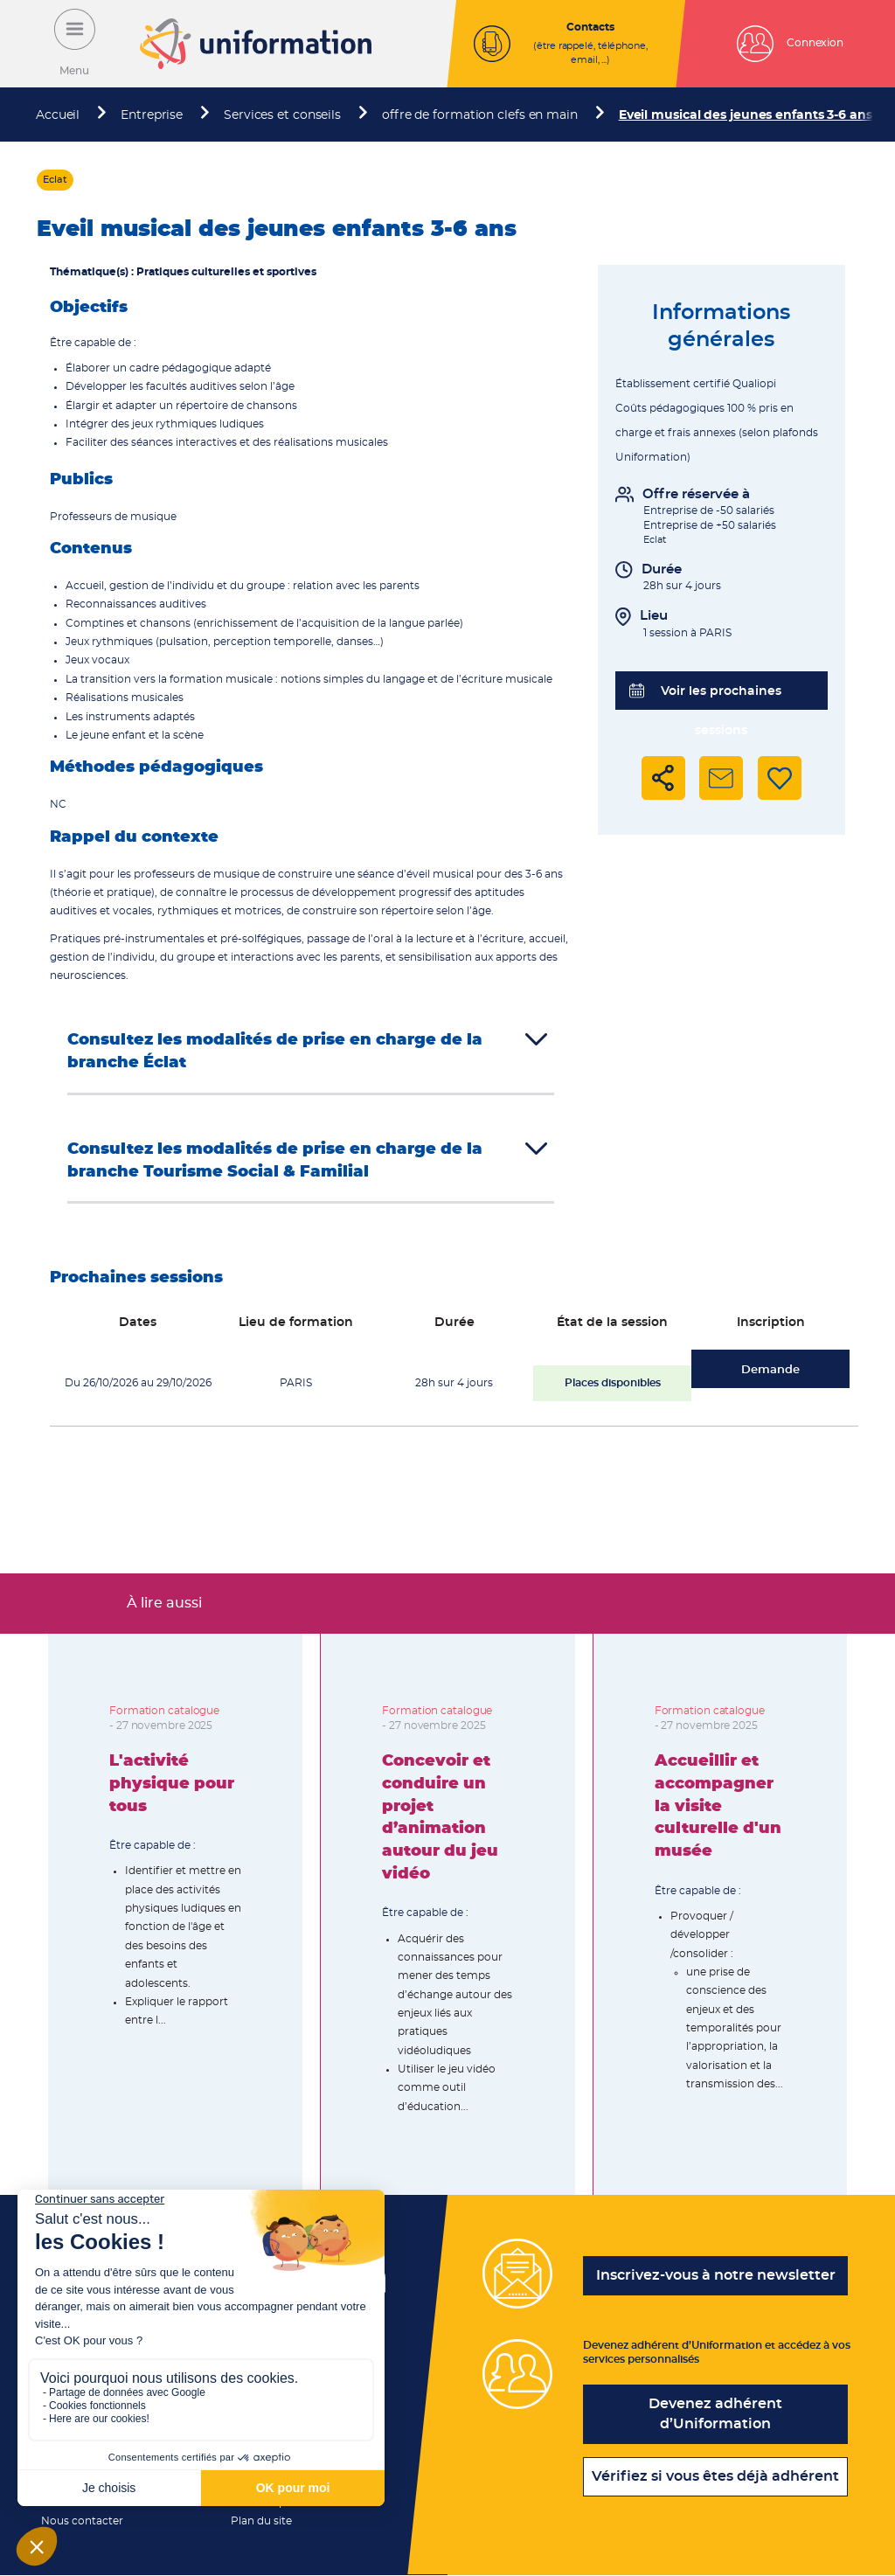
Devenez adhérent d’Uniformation (715, 2414)
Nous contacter (82, 2521)
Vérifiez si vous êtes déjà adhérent (715, 2476)
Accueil (58, 115)
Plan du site (261, 2521)
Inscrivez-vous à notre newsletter (716, 2275)
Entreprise (152, 115)
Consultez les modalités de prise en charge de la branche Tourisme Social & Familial (274, 1161)
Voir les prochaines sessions (705, 697)
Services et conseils (282, 115)
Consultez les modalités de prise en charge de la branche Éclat (274, 1051)
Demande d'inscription (770, 1376)
